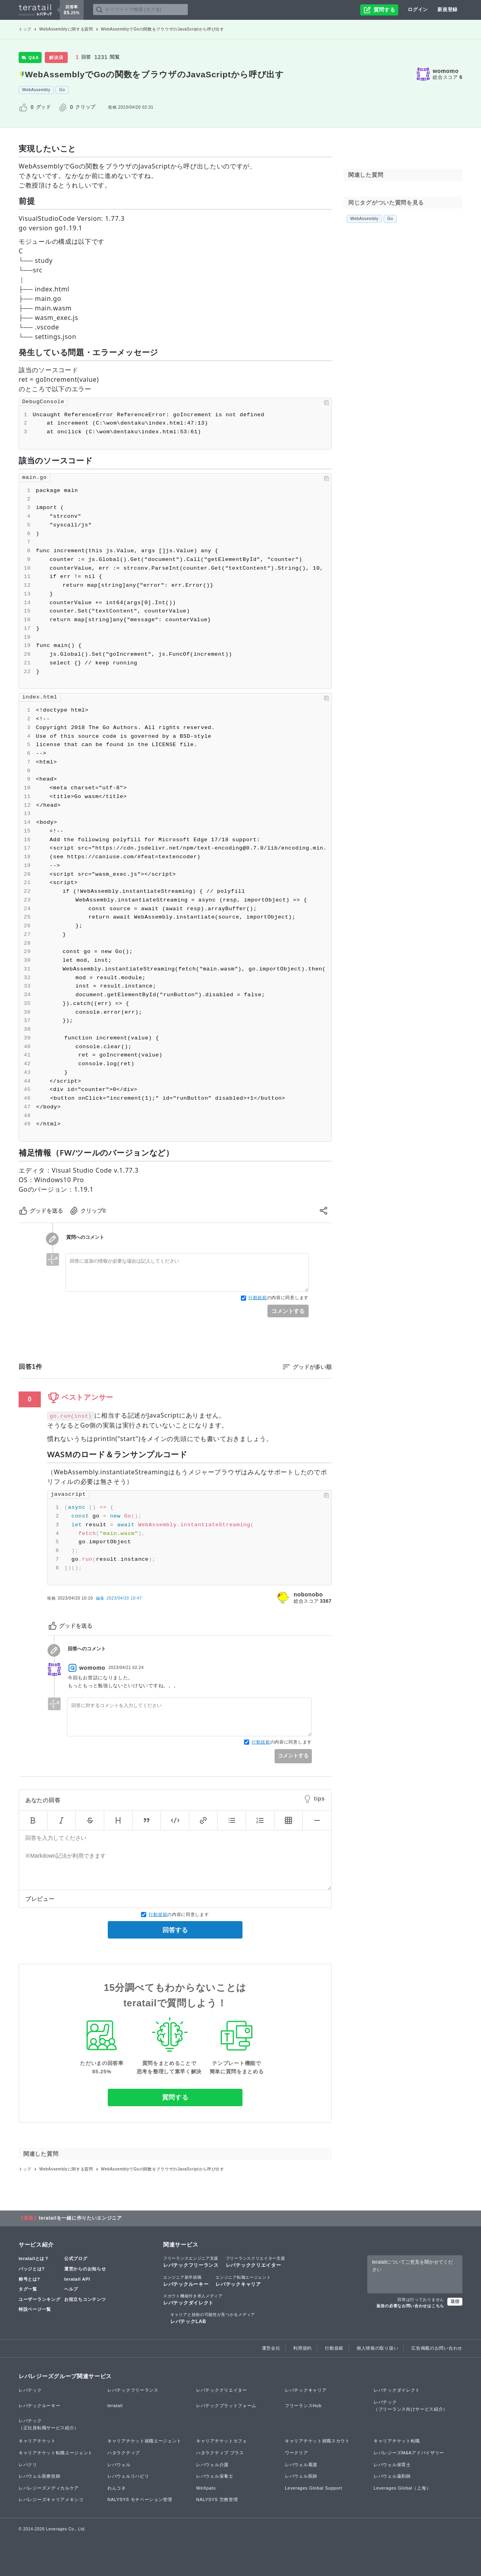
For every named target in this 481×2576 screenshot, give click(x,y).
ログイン (418, 9)
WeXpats (206, 2488)
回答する (175, 1930)
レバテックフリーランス (191, 2261)
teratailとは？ (34, 2258)
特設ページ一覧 (35, 2309)
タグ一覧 (28, 2289)
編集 (118, 1598)
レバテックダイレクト (193, 2299)
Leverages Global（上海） (402, 2488)
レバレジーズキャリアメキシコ (51, 2499)
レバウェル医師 (301, 2476)
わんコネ (116, 2488)
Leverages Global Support (313, 2488)
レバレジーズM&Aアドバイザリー (409, 2452)
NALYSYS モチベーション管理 (139, 2499)
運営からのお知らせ (85, 2268)
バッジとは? (32, 2268)
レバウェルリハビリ (128, 2476)
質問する (175, 2097)
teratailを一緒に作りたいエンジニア (80, 2218)
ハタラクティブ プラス (220, 2452)
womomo (446, 71)
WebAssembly (36, 90)
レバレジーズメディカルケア (49, 2488)
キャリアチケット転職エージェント (56, 2452)
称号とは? (29, 2279)
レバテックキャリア (243, 2280)
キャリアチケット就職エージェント (144, 2440)
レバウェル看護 (301, 2464)
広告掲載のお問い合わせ (436, 2348)
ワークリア (296, 2452)
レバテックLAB (212, 2318)
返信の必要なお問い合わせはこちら (410, 2306)
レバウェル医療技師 (39, 2476)
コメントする (288, 1311)
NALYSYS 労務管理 (217, 2499)
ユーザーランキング (39, 2299)
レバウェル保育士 (392, 2464)
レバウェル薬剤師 (392, 2476)
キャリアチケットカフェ (221, 2440)
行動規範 (257, 1297)
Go (62, 90)
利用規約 (302, 2348)
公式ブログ (76, 2258)
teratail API (77, 2279)
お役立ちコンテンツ (85, 2299)
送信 (454, 2301)
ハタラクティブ (123, 2452)
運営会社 (271, 2348)
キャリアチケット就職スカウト (317, 2440)
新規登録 (447, 9)
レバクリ (28, 2464)
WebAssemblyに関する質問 (66, 29)
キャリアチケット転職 (397, 2440)
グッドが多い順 (312, 1367)
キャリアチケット (37, 2440)
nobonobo (308, 1594)
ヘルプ (71, 2289)
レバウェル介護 (212, 2464)
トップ (25, 29)
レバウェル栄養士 (214, 2476)
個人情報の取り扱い (377, 2348)
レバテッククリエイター (255, 2261)
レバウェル (119, 2464)
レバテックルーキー (185, 2280)
